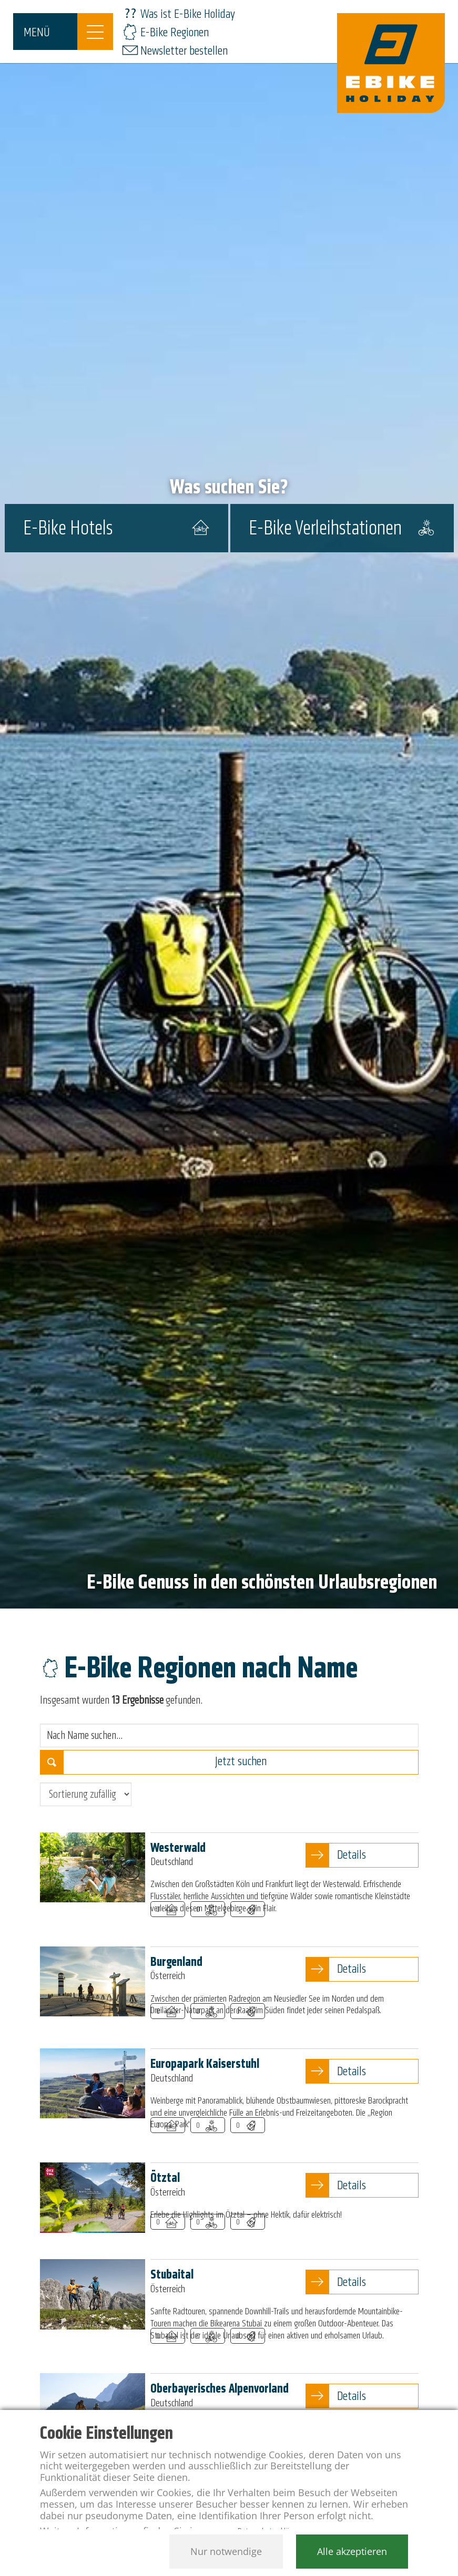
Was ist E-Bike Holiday (187, 14)
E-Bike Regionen (174, 32)
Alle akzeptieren (352, 2551)
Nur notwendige (226, 2551)
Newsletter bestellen (184, 51)
